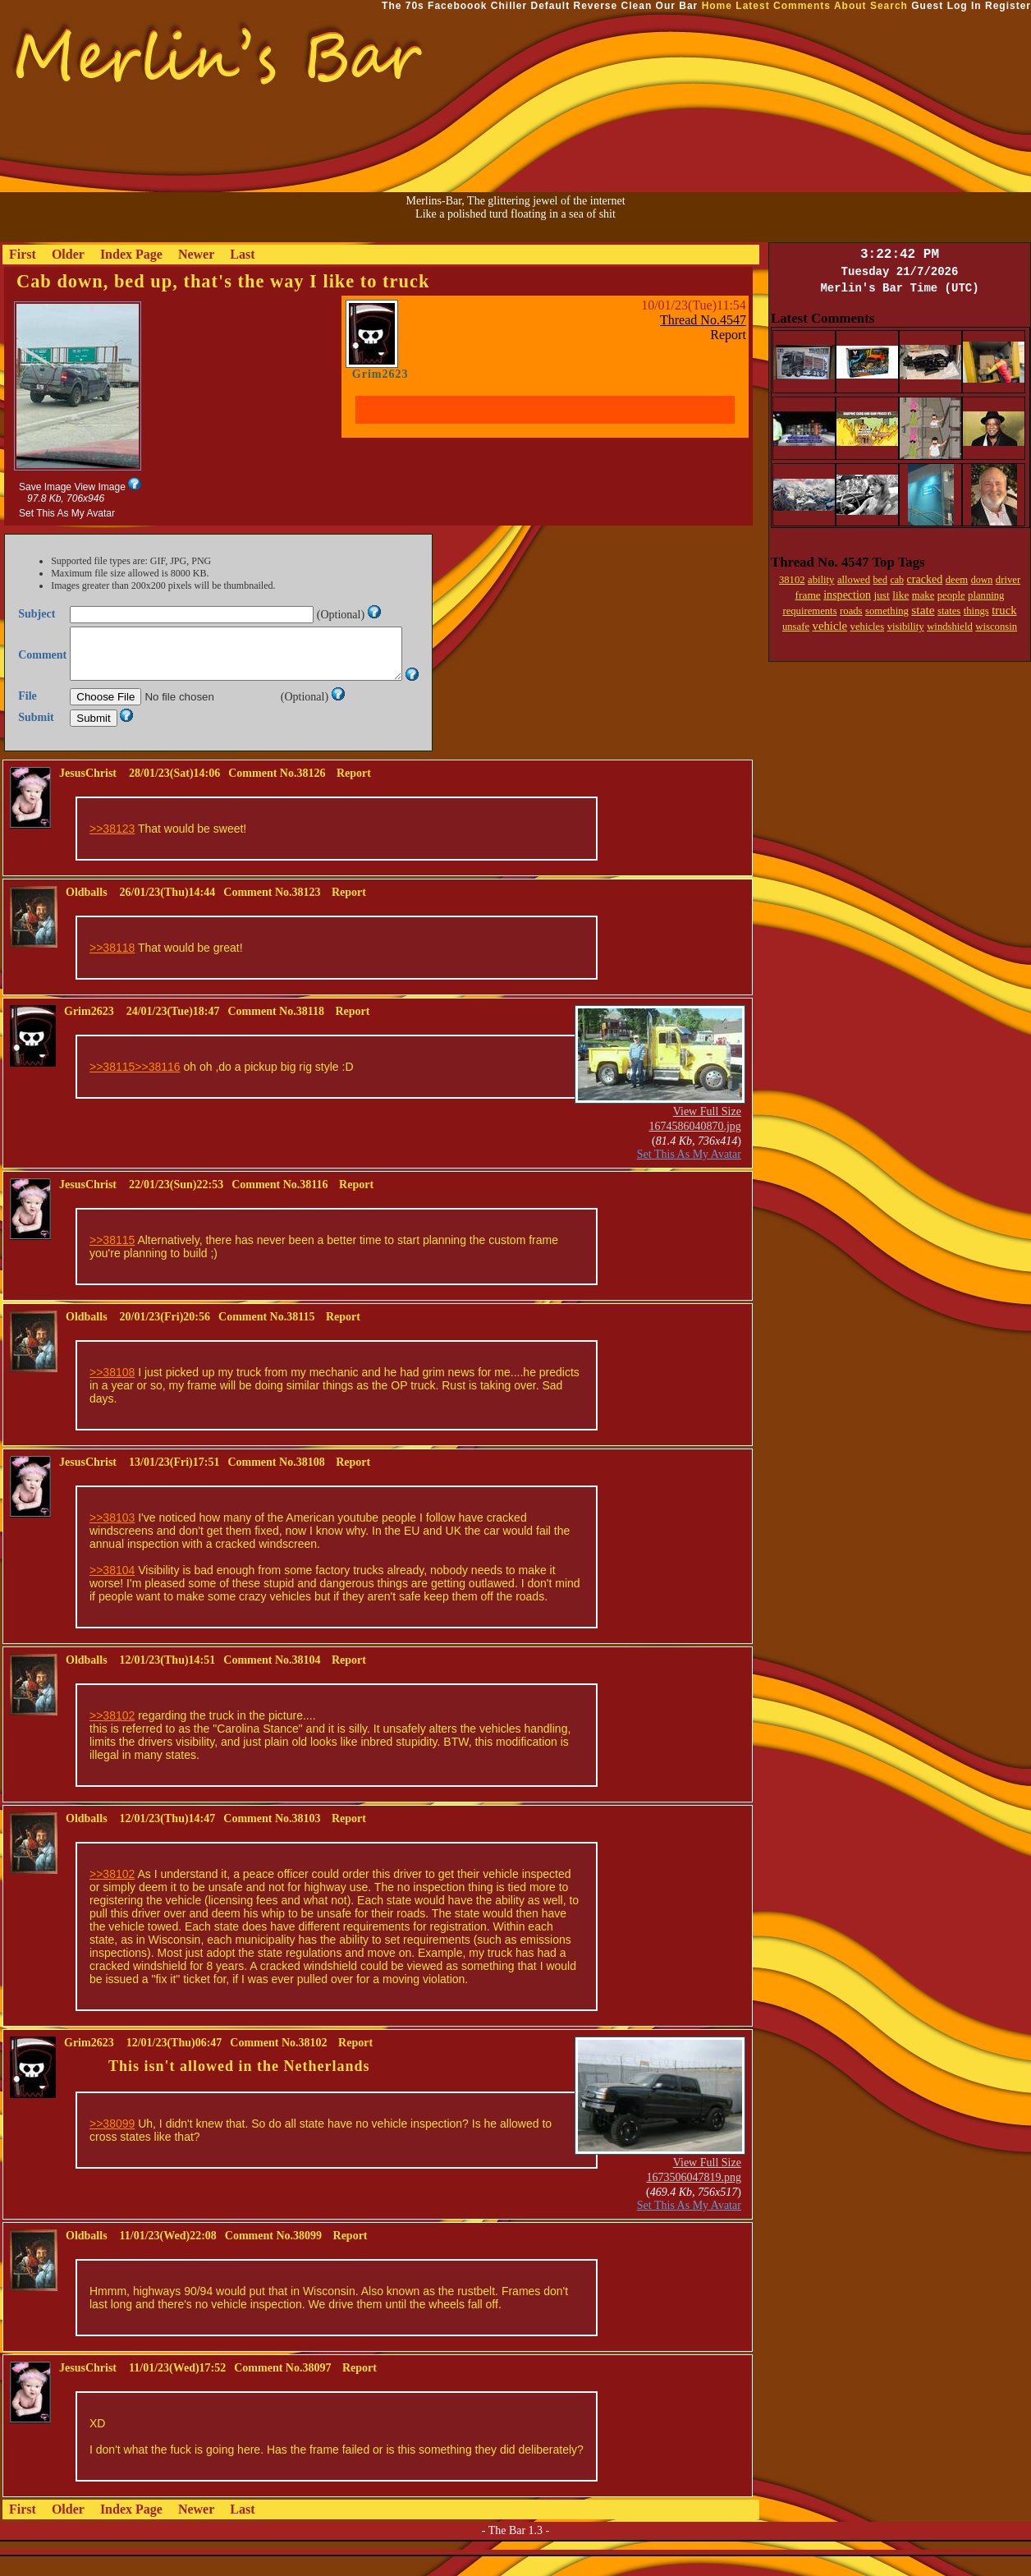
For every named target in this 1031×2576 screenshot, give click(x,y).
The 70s (403, 5)
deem (957, 579)
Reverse (596, 5)
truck (1004, 610)
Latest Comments (783, 5)
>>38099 (112, 2143)
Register (1008, 5)
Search (889, 5)
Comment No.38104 (271, 1680)
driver (1008, 579)
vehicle (830, 625)
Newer (196, 254)
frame (808, 595)
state (922, 610)
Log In (964, 5)
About (850, 5)
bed (880, 579)
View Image (99, 487)
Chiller (509, 5)
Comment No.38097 (282, 2387)
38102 (792, 579)
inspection (847, 594)
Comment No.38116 (279, 1204)
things (976, 611)
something (887, 611)
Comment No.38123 (271, 912)
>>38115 (112, 1086)
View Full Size (707, 1131)
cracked (925, 578)
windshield (950, 626)
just (881, 595)
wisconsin (996, 626)
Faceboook (457, 5)
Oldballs (87, 912)
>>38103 (112, 1537)
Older (68, 254)
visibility (905, 626)
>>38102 (112, 1735)
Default (550, 5)
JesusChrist (88, 793)
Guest (927, 5)
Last (242, 254)
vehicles (867, 626)
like (900, 595)
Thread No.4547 (703, 320)
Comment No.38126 (276, 793)
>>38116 (157, 1086)
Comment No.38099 (273, 2255)
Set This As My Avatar (67, 513)
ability (821, 579)
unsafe (795, 626)
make (923, 595)
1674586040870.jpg (694, 1146)
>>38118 (112, 967)
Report (728, 335)
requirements (809, 611)
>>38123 (112, 848)
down (982, 579)
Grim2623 (380, 374)
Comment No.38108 (275, 1482)
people (951, 595)
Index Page (131, 254)
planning (986, 595)
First (22, 254)
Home (717, 5)
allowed (853, 579)
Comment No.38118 (275, 1031)
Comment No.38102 (278, 2062)
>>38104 (112, 1589)
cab (897, 579)
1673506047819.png (693, 2197)
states (948, 611)
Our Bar (677, 5)
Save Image (45, 487)
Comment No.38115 (266, 1336)
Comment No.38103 (271, 1838)
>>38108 (112, 1391)
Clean (637, 5)
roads (851, 611)
